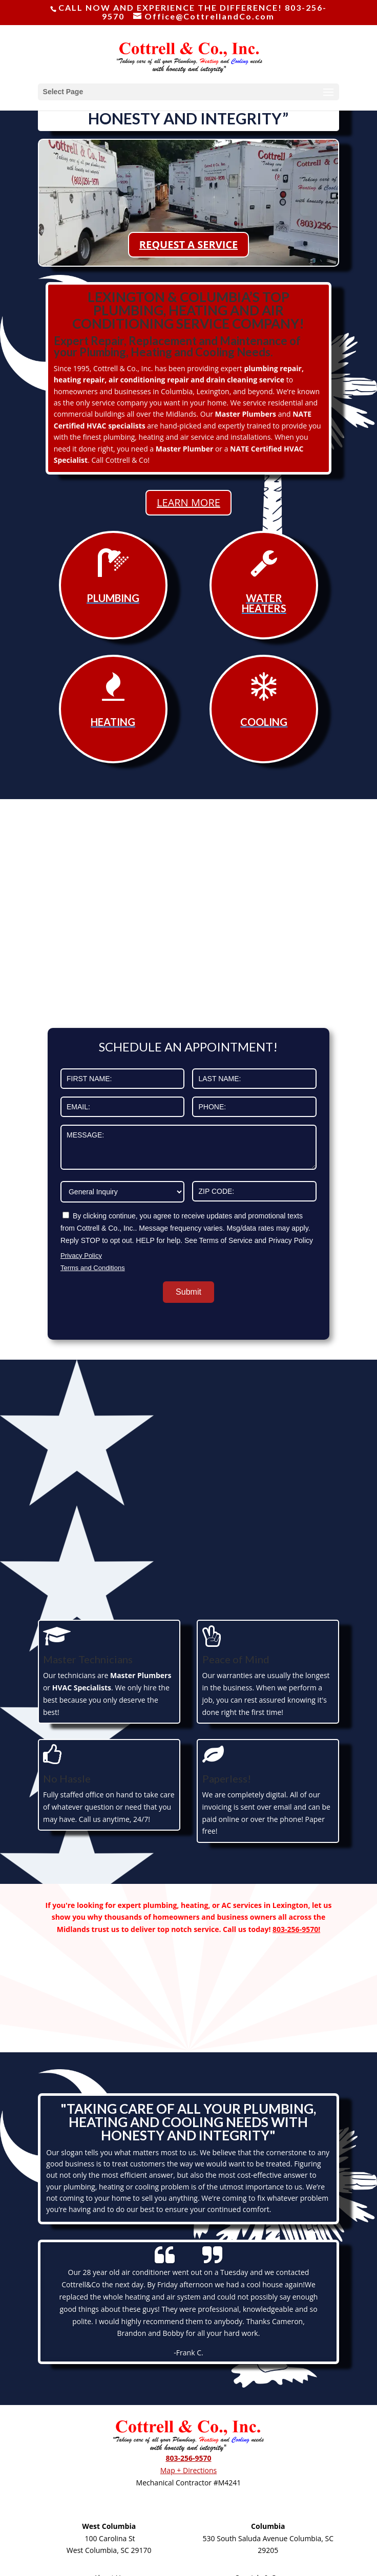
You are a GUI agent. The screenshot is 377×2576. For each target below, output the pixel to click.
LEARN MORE (188, 502)
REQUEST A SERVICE (188, 244)
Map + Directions (188, 2470)
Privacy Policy (81, 1255)
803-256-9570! (296, 1929)
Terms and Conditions (92, 1268)
